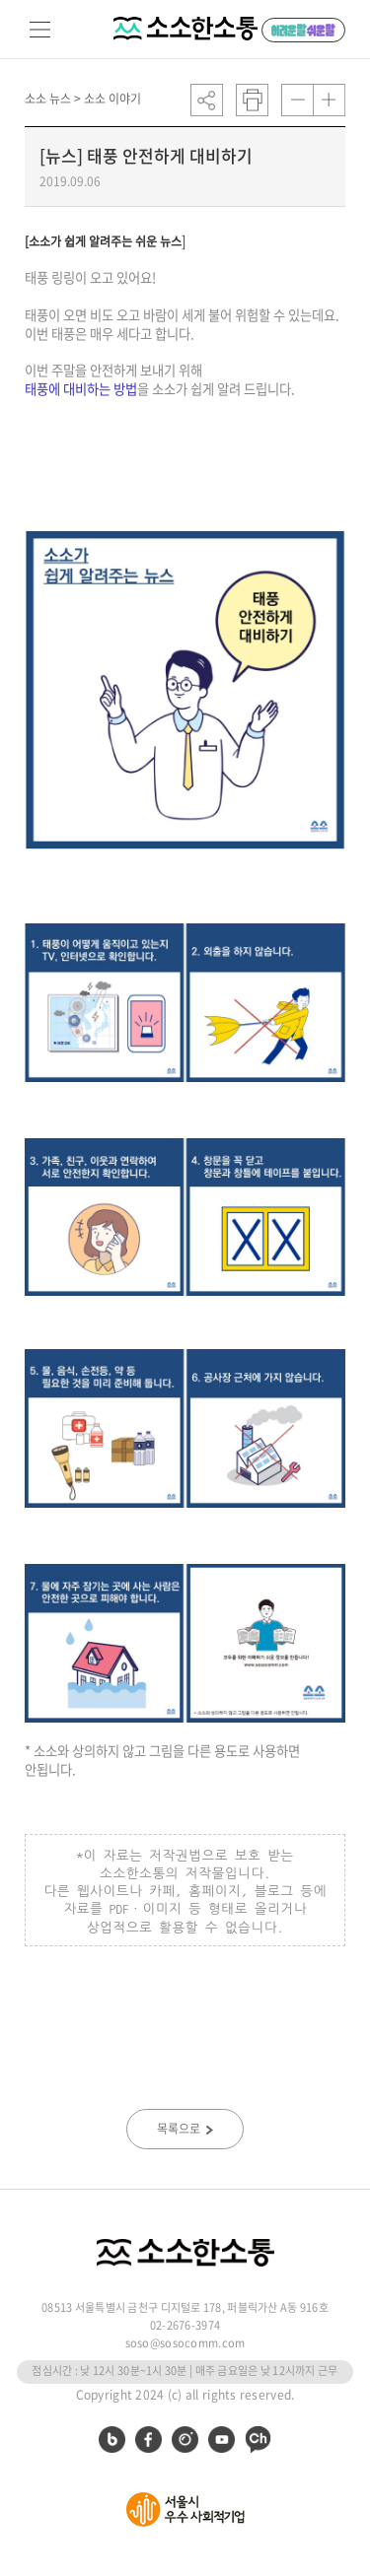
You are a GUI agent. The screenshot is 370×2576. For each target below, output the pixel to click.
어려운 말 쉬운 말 (303, 30)
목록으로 (185, 2128)
